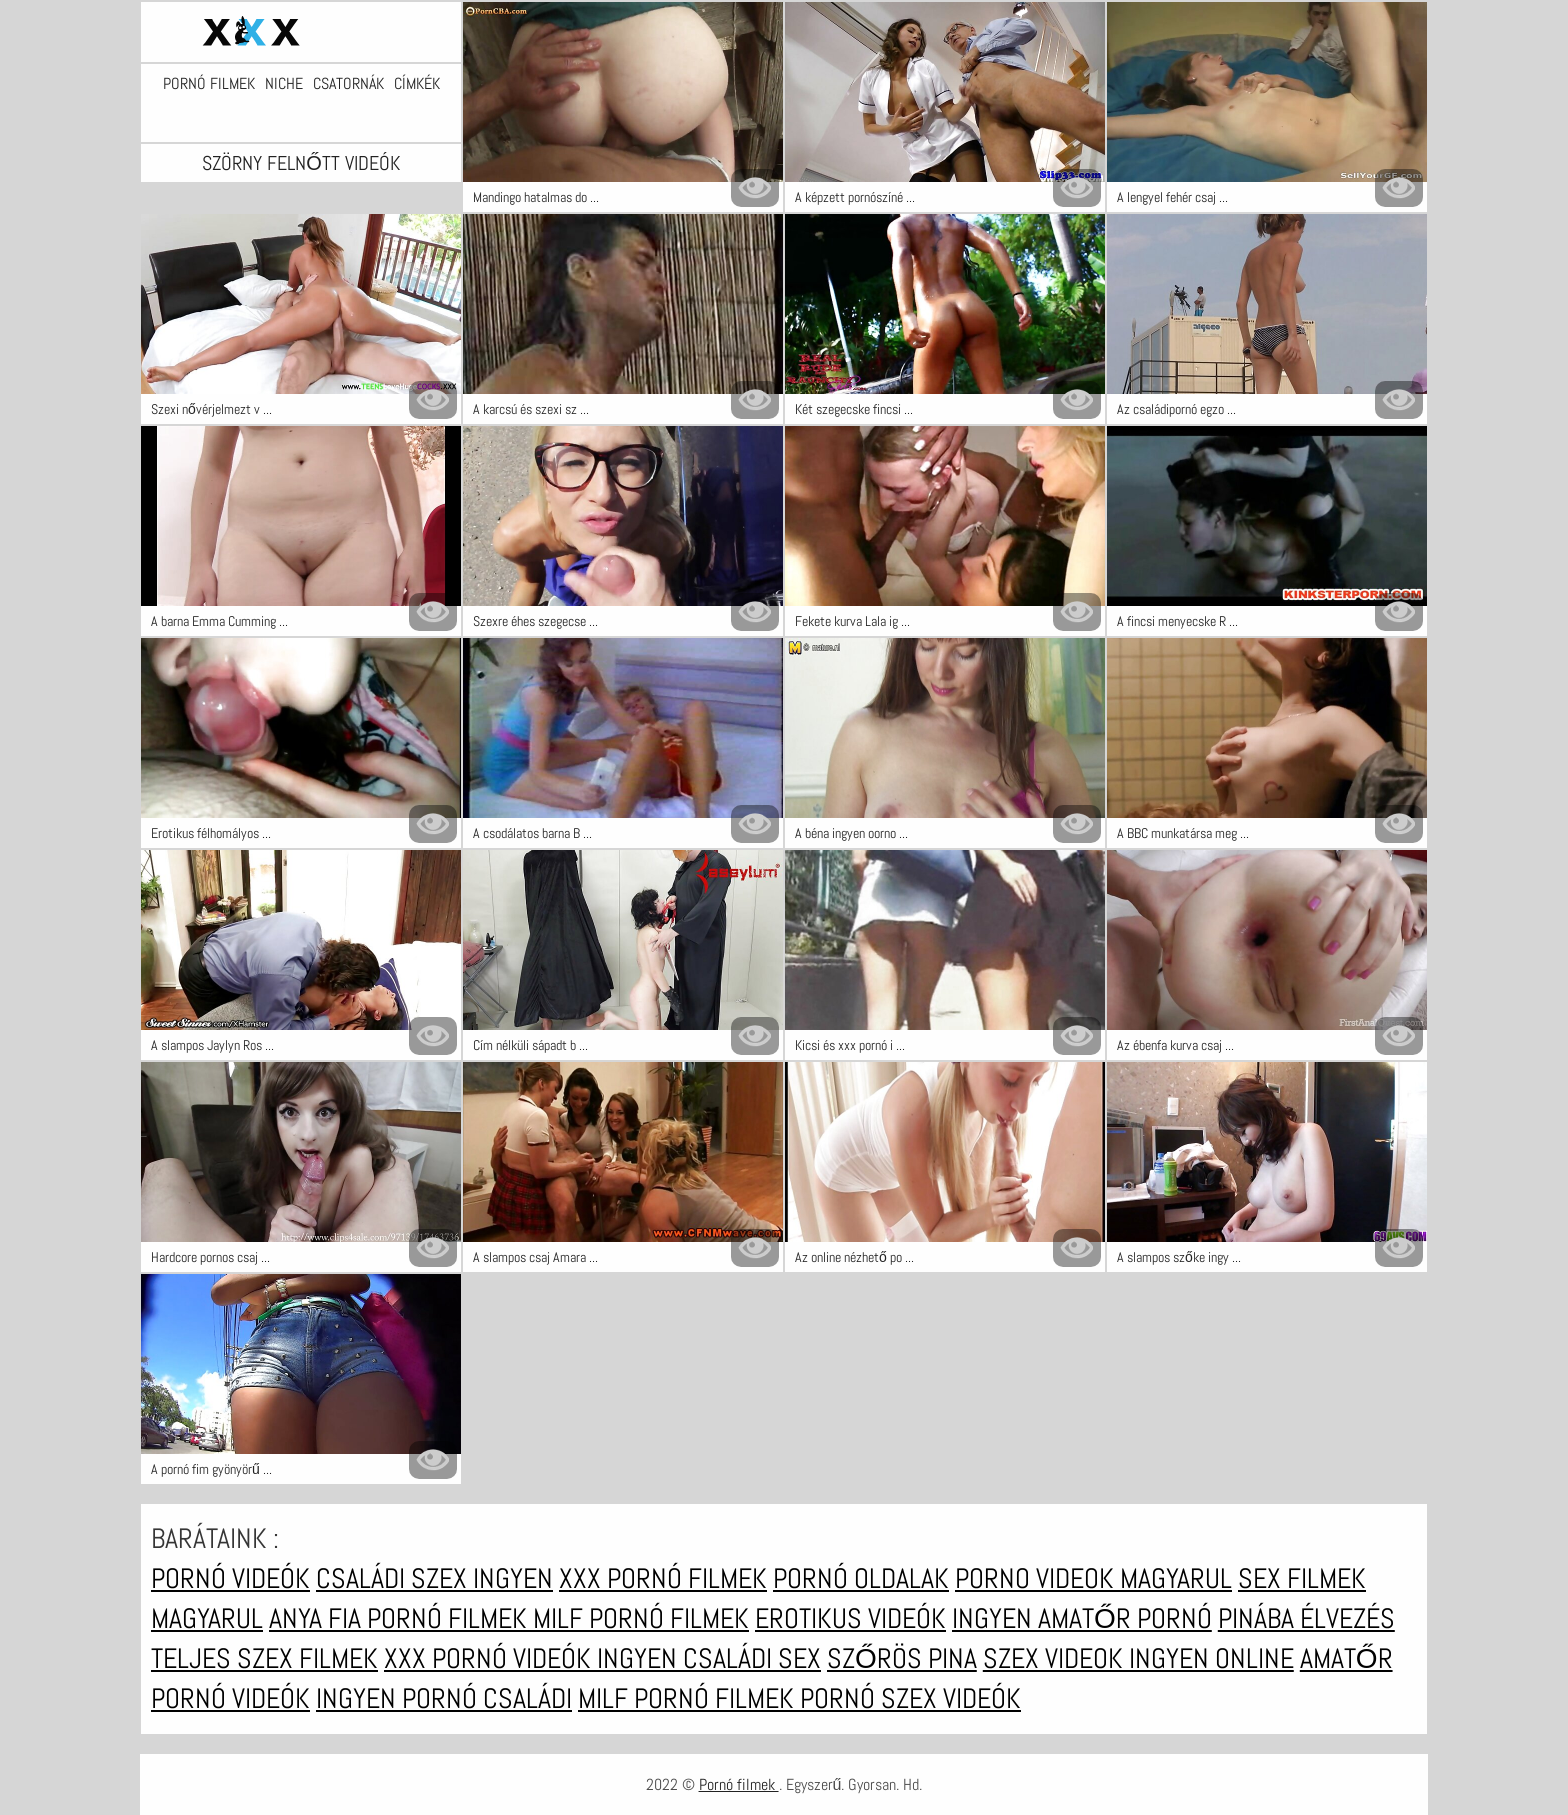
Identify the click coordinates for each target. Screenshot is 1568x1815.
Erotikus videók (850, 1618)
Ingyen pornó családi (444, 1698)
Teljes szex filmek (264, 1658)
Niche (284, 84)
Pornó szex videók (910, 1698)
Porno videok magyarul (1093, 1578)
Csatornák (348, 84)
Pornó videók (230, 1578)
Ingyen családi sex (709, 1658)
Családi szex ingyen (434, 1578)
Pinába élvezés (1306, 1618)
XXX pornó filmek (663, 1578)
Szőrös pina (902, 1658)
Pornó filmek (209, 84)
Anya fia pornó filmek (401, 1618)
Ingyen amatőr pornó (1082, 1618)
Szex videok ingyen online (1138, 1658)
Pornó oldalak (861, 1578)
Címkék (417, 84)
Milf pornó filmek (641, 1618)
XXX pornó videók (490, 1658)
